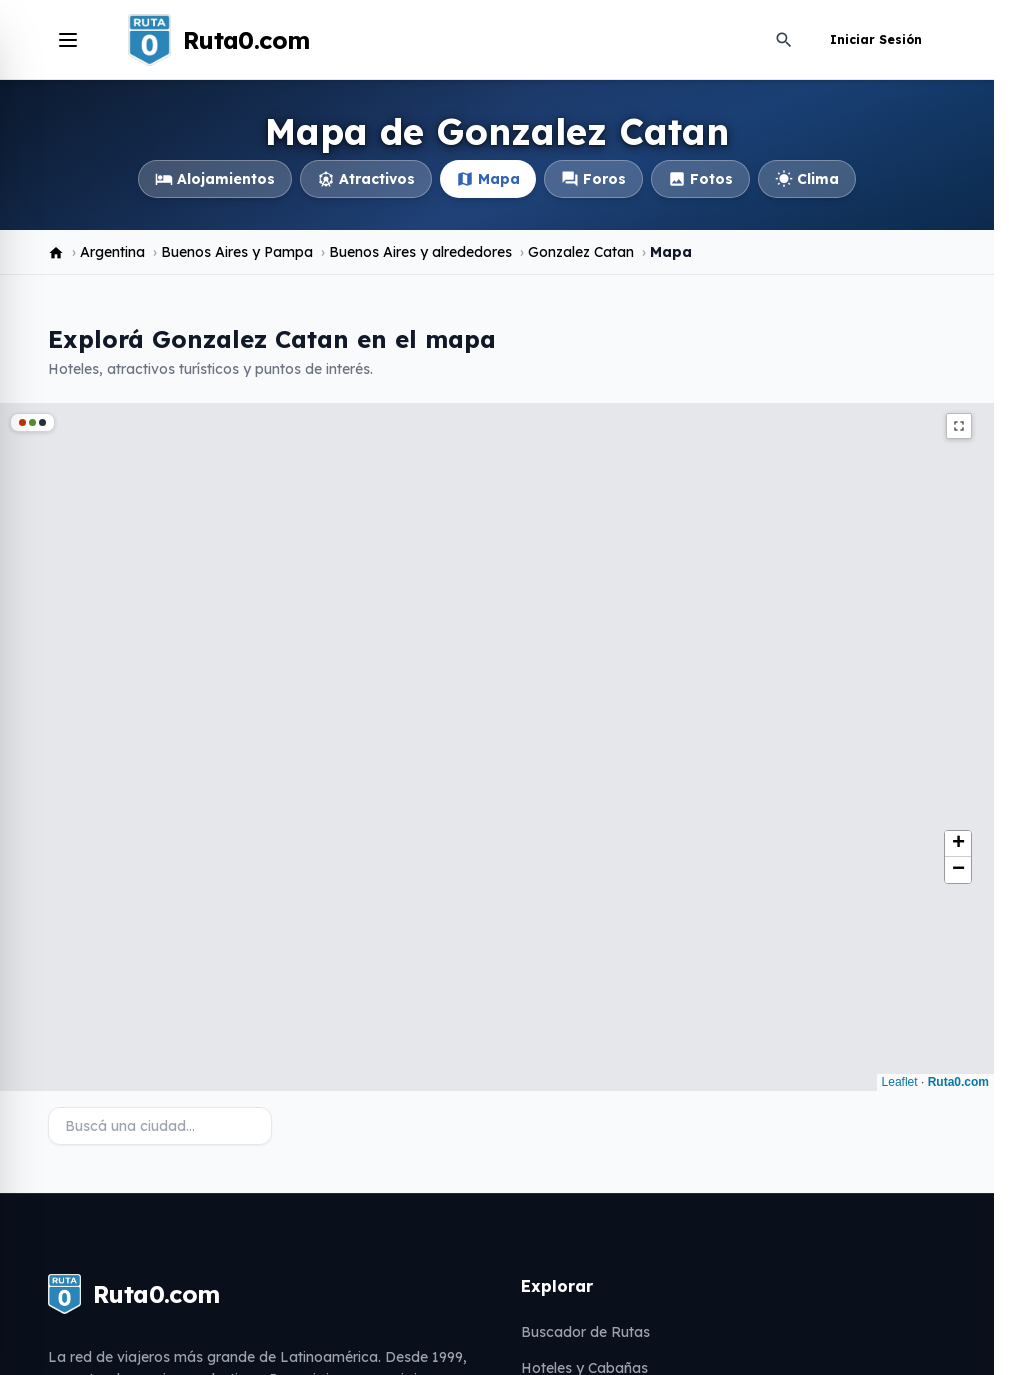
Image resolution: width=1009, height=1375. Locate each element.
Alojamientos (215, 179)
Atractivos (366, 179)
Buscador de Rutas (585, 1332)
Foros (593, 179)
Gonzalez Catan (581, 252)
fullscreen (959, 426)
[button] (958, 844)
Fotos (700, 179)
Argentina (112, 252)
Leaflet (900, 1082)
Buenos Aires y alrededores (420, 252)
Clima (807, 179)
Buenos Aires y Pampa (237, 252)
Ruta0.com (958, 1082)
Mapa (488, 179)
